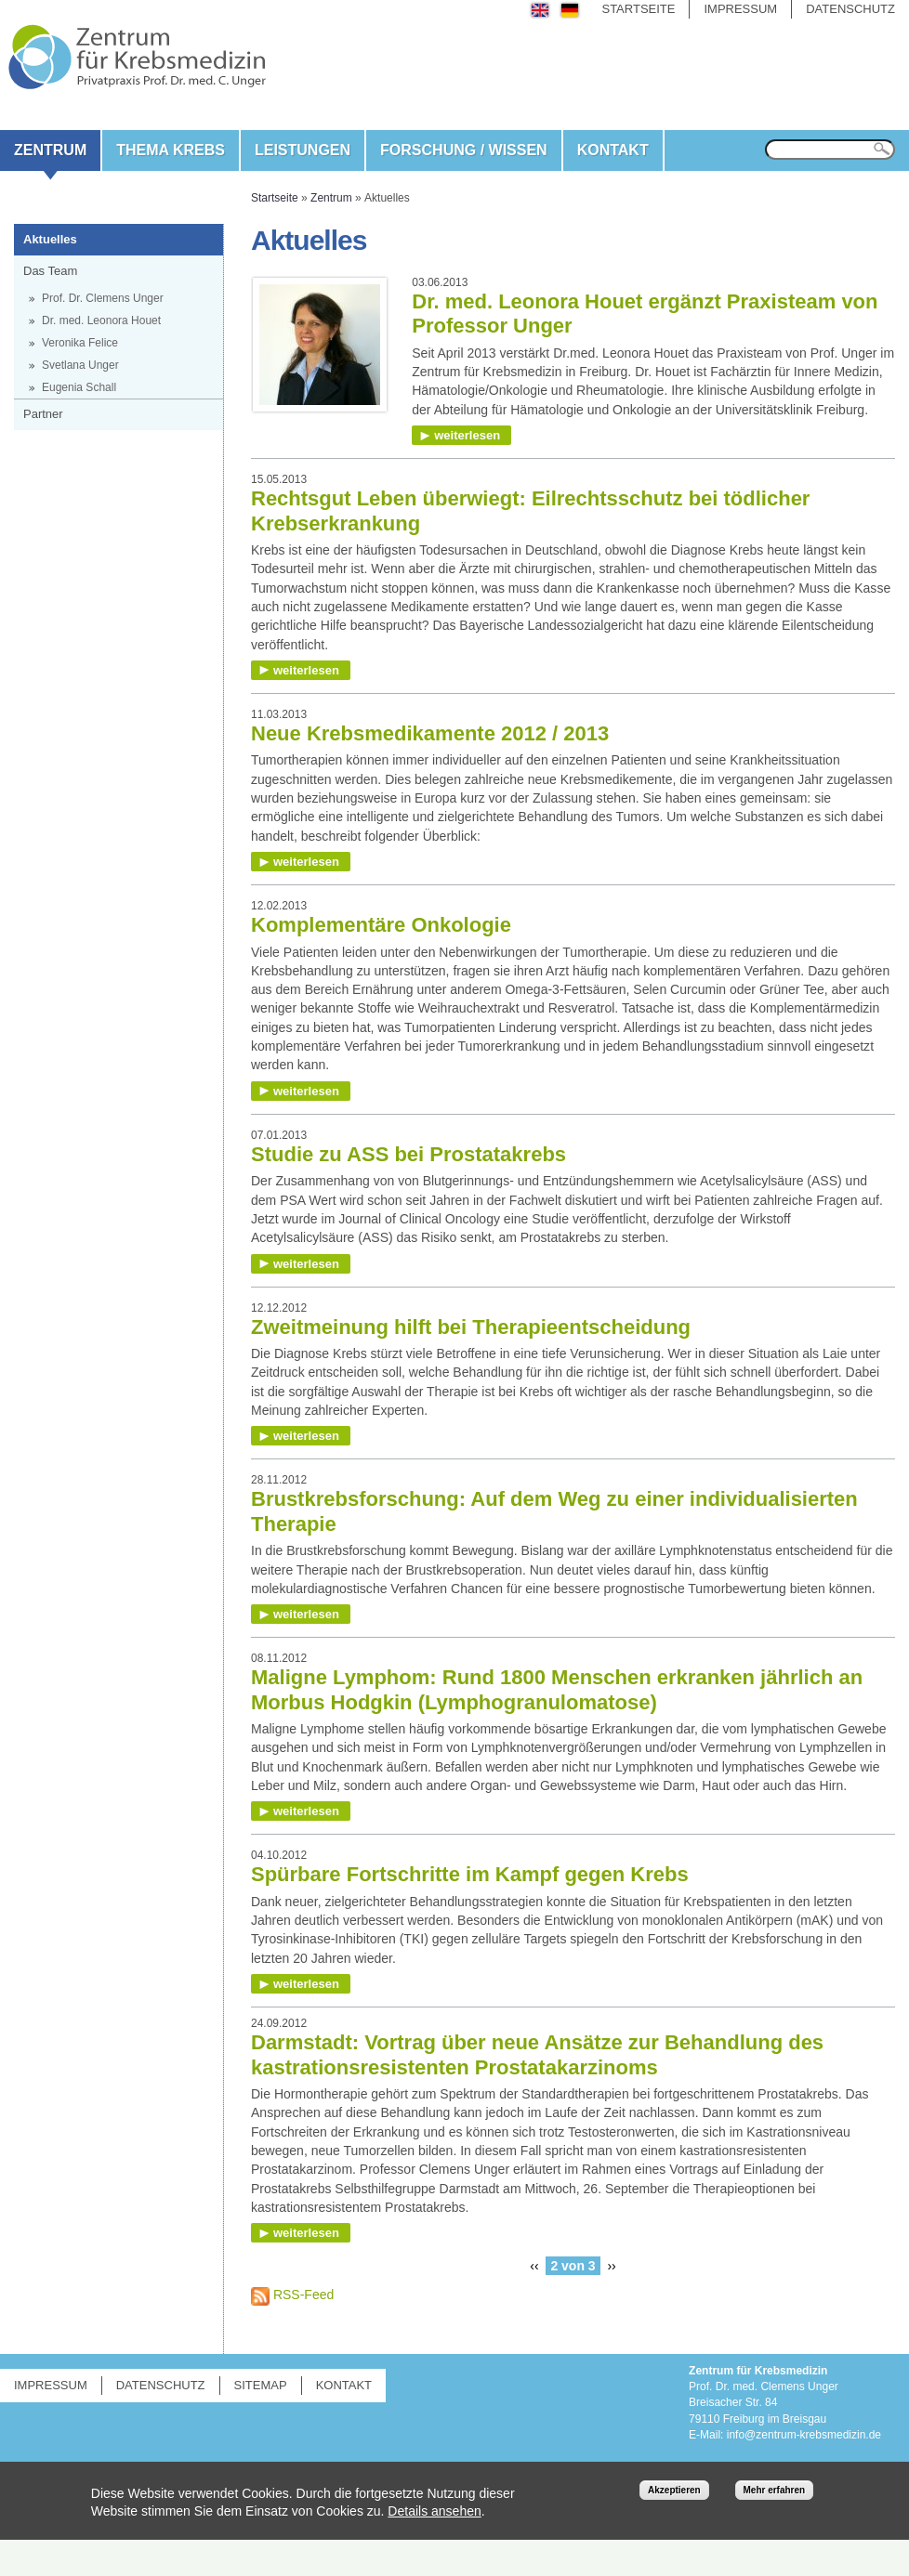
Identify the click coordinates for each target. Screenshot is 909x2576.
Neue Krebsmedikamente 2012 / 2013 (430, 733)
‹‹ (534, 2265)
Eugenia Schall (79, 387)
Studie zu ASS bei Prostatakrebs (408, 1154)
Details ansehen (434, 2511)
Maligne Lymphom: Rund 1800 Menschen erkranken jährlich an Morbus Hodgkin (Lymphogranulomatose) (557, 1689)
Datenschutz (850, 9)
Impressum (740, 9)
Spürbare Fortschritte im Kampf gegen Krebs (470, 1874)
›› (611, 2265)
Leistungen (302, 150)
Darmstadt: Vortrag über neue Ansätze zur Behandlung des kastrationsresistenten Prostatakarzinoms (537, 2054)
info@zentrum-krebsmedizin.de (804, 2434)
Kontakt (613, 150)
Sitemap (260, 2385)
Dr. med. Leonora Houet (101, 320)
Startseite (638, 9)
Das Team (50, 271)
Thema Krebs (170, 150)
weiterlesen (467, 435)
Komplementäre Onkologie (381, 924)
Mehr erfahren (775, 2490)
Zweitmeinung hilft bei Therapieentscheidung (471, 1327)
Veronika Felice (80, 342)
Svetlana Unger (80, 365)
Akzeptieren (674, 2490)
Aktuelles (50, 239)
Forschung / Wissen (463, 150)
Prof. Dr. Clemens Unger (103, 298)
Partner (43, 414)
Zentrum (50, 150)
